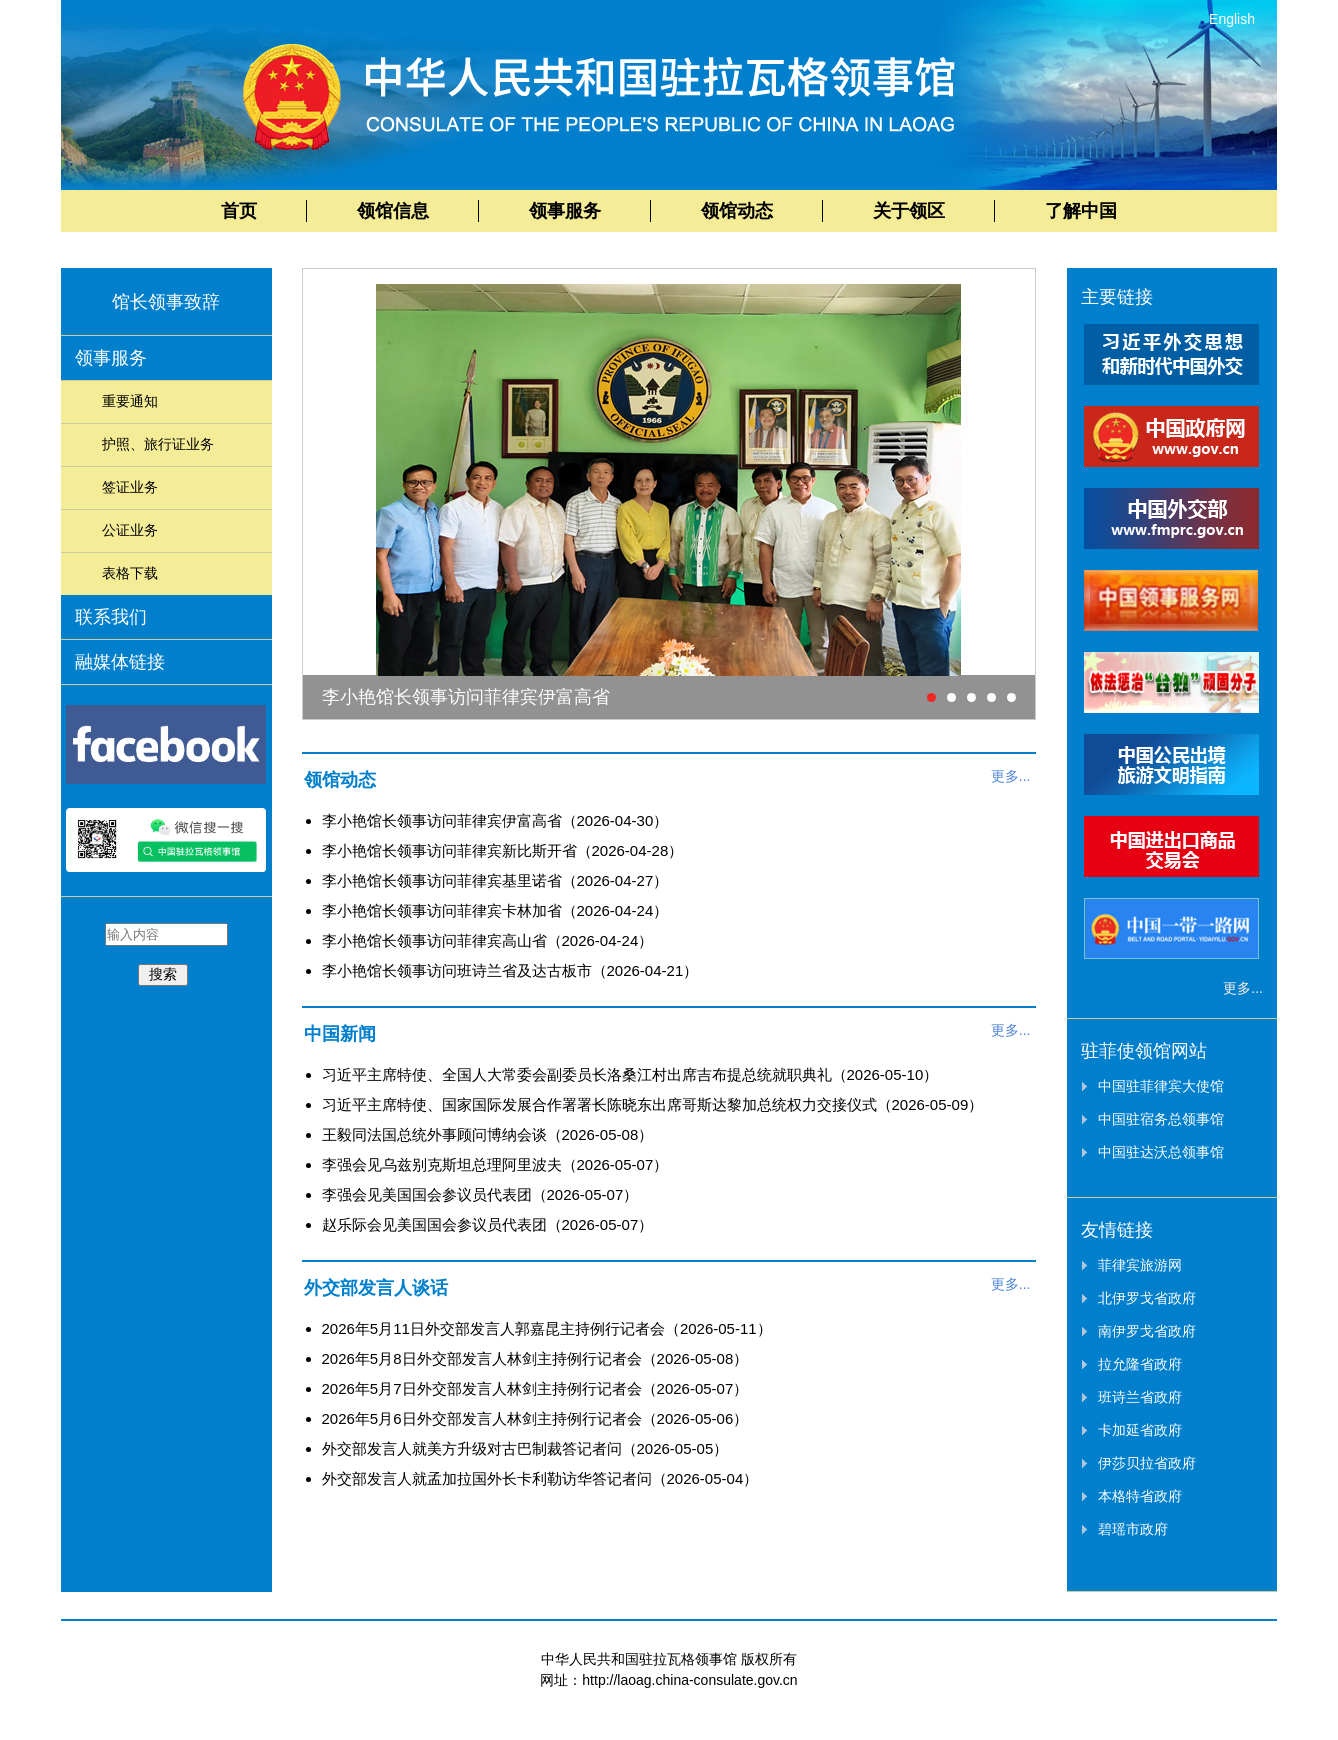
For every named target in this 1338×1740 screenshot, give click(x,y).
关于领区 (909, 211)
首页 (239, 211)
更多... (1011, 776)
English (1232, 19)
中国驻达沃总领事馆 (1161, 1152)
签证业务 (130, 487)
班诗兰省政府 (1140, 1397)
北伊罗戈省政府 (1147, 1298)
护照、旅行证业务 (158, 444)
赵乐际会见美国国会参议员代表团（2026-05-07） (488, 1224)
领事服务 (565, 211)
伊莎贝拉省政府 (1147, 1463)
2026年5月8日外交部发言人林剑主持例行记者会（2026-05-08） (535, 1358)
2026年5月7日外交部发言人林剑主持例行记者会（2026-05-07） (535, 1388)
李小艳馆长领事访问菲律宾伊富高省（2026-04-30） (495, 820)
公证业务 (130, 530)
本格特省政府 (1140, 1496)
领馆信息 (393, 211)
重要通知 (130, 401)
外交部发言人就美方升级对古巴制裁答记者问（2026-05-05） (525, 1448)
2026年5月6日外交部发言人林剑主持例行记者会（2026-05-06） (535, 1418)
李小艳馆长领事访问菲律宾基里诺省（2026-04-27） (495, 880)
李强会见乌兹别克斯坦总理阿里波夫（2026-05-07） (495, 1164)
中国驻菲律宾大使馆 (1161, 1086)
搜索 (163, 974)
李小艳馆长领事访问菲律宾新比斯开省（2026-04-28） (503, 850)
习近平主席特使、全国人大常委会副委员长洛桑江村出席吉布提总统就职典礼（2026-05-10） (630, 1074)
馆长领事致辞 (166, 302)
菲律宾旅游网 (1140, 1265)
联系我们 (111, 617)
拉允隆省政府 (1140, 1364)
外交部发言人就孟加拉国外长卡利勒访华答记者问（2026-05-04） (540, 1478)
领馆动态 (737, 211)
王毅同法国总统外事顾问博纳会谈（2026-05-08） (488, 1134)
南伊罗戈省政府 (1147, 1331)
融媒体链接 (120, 662)
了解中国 (1081, 211)
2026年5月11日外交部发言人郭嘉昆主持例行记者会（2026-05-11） (547, 1328)
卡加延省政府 (1140, 1430)
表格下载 (130, 573)
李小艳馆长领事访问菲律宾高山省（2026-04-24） (488, 940)
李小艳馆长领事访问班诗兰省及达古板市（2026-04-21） (510, 970)
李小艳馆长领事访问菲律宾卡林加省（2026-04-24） (495, 910)
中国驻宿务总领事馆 (1161, 1119)
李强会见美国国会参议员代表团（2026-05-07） (480, 1194)
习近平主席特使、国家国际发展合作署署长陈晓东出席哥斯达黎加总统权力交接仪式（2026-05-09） (653, 1104)
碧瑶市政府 (1133, 1529)
